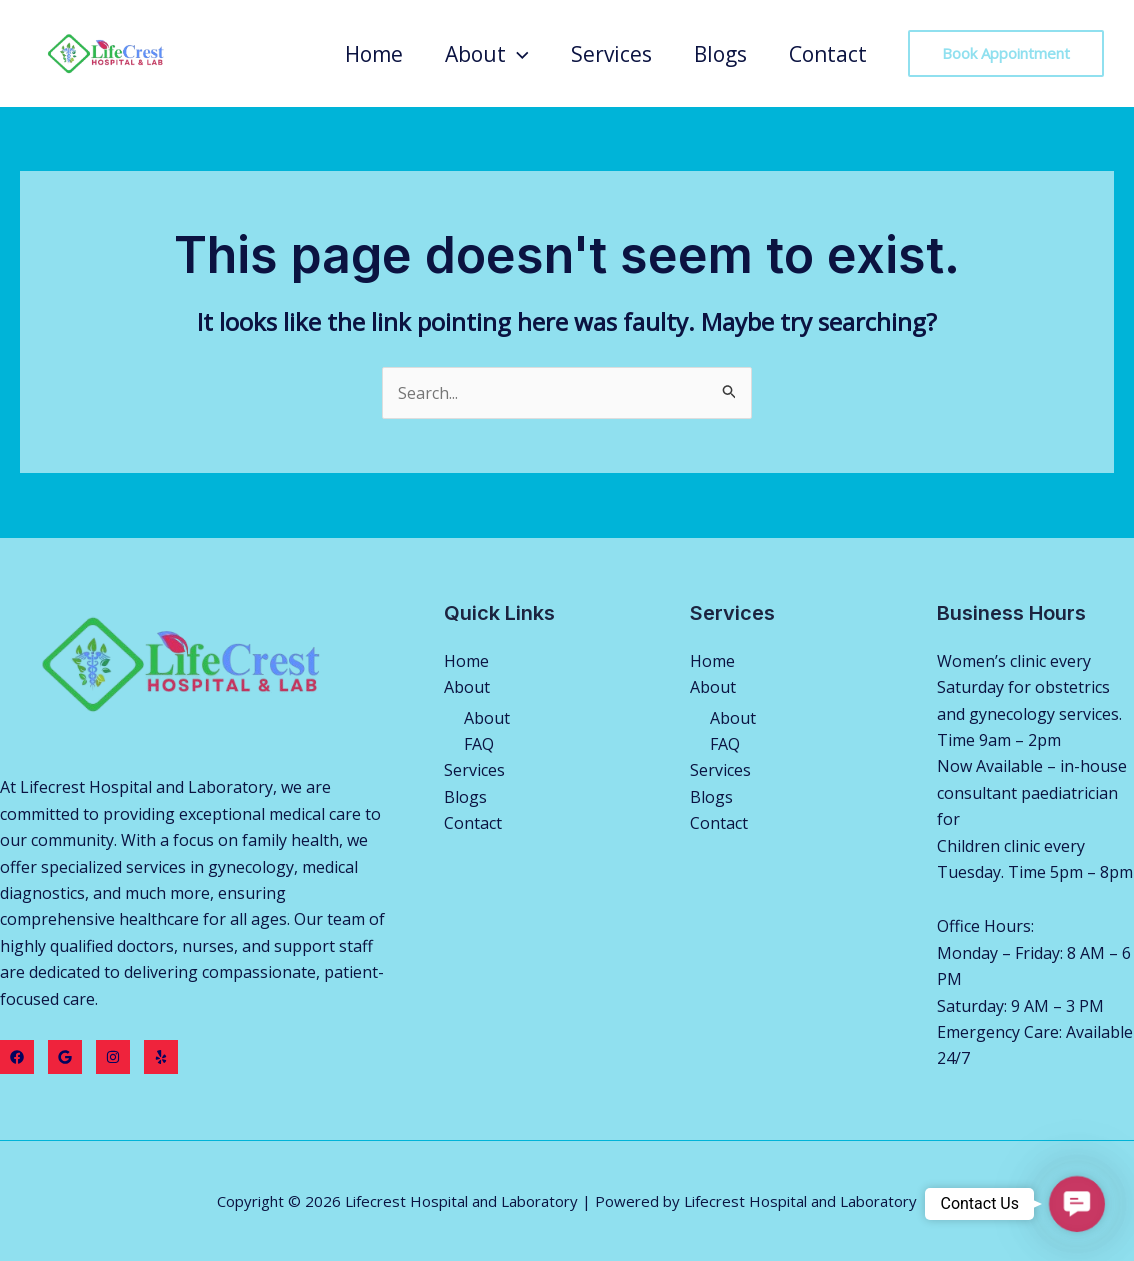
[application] (517, 54)
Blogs (720, 54)
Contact (828, 54)
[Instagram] (113, 1057)
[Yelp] (161, 1057)
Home (374, 54)
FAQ (479, 744)
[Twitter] (65, 1057)
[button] (1077, 1204)
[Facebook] (17, 1057)
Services (611, 54)
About (487, 54)
